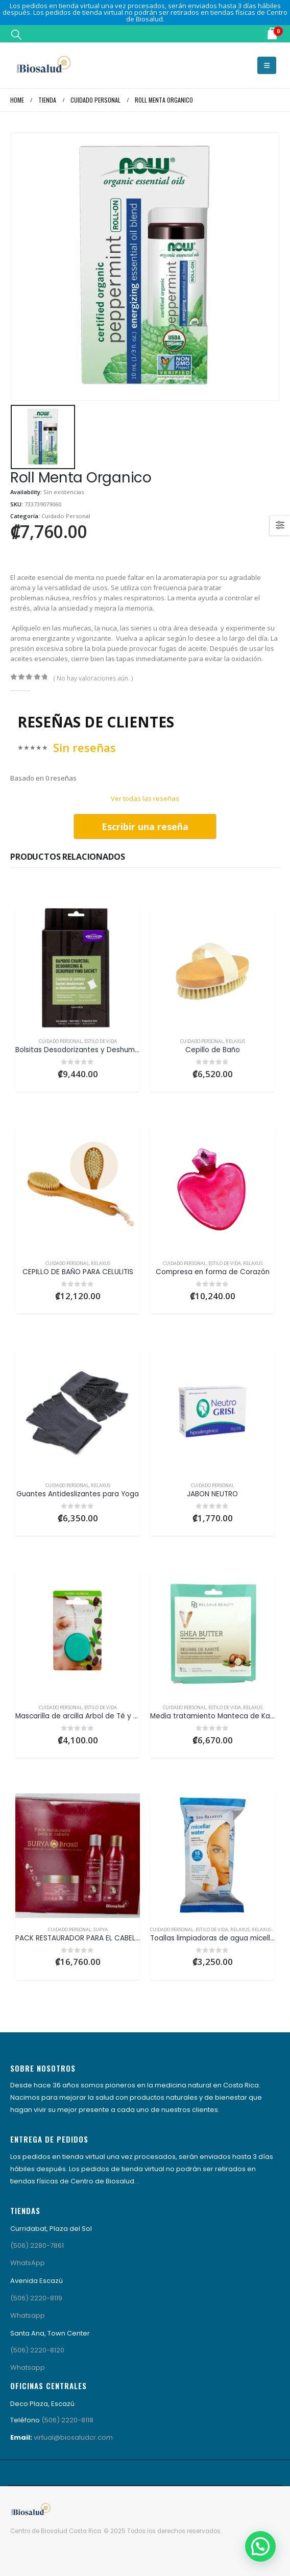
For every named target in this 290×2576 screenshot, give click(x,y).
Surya (100, 1929)
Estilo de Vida (100, 1041)
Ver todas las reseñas (145, 798)
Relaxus (235, 1041)
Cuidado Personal (65, 516)
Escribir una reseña (145, 826)
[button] (16, 34)
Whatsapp (27, 2315)
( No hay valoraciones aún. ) (93, 678)
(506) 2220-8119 (36, 2298)
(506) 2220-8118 (67, 2420)
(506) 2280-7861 (37, 2245)
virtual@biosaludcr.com (73, 2437)
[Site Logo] (43, 65)
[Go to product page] (77, 968)
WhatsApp (27, 2263)
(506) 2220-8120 (37, 2350)
